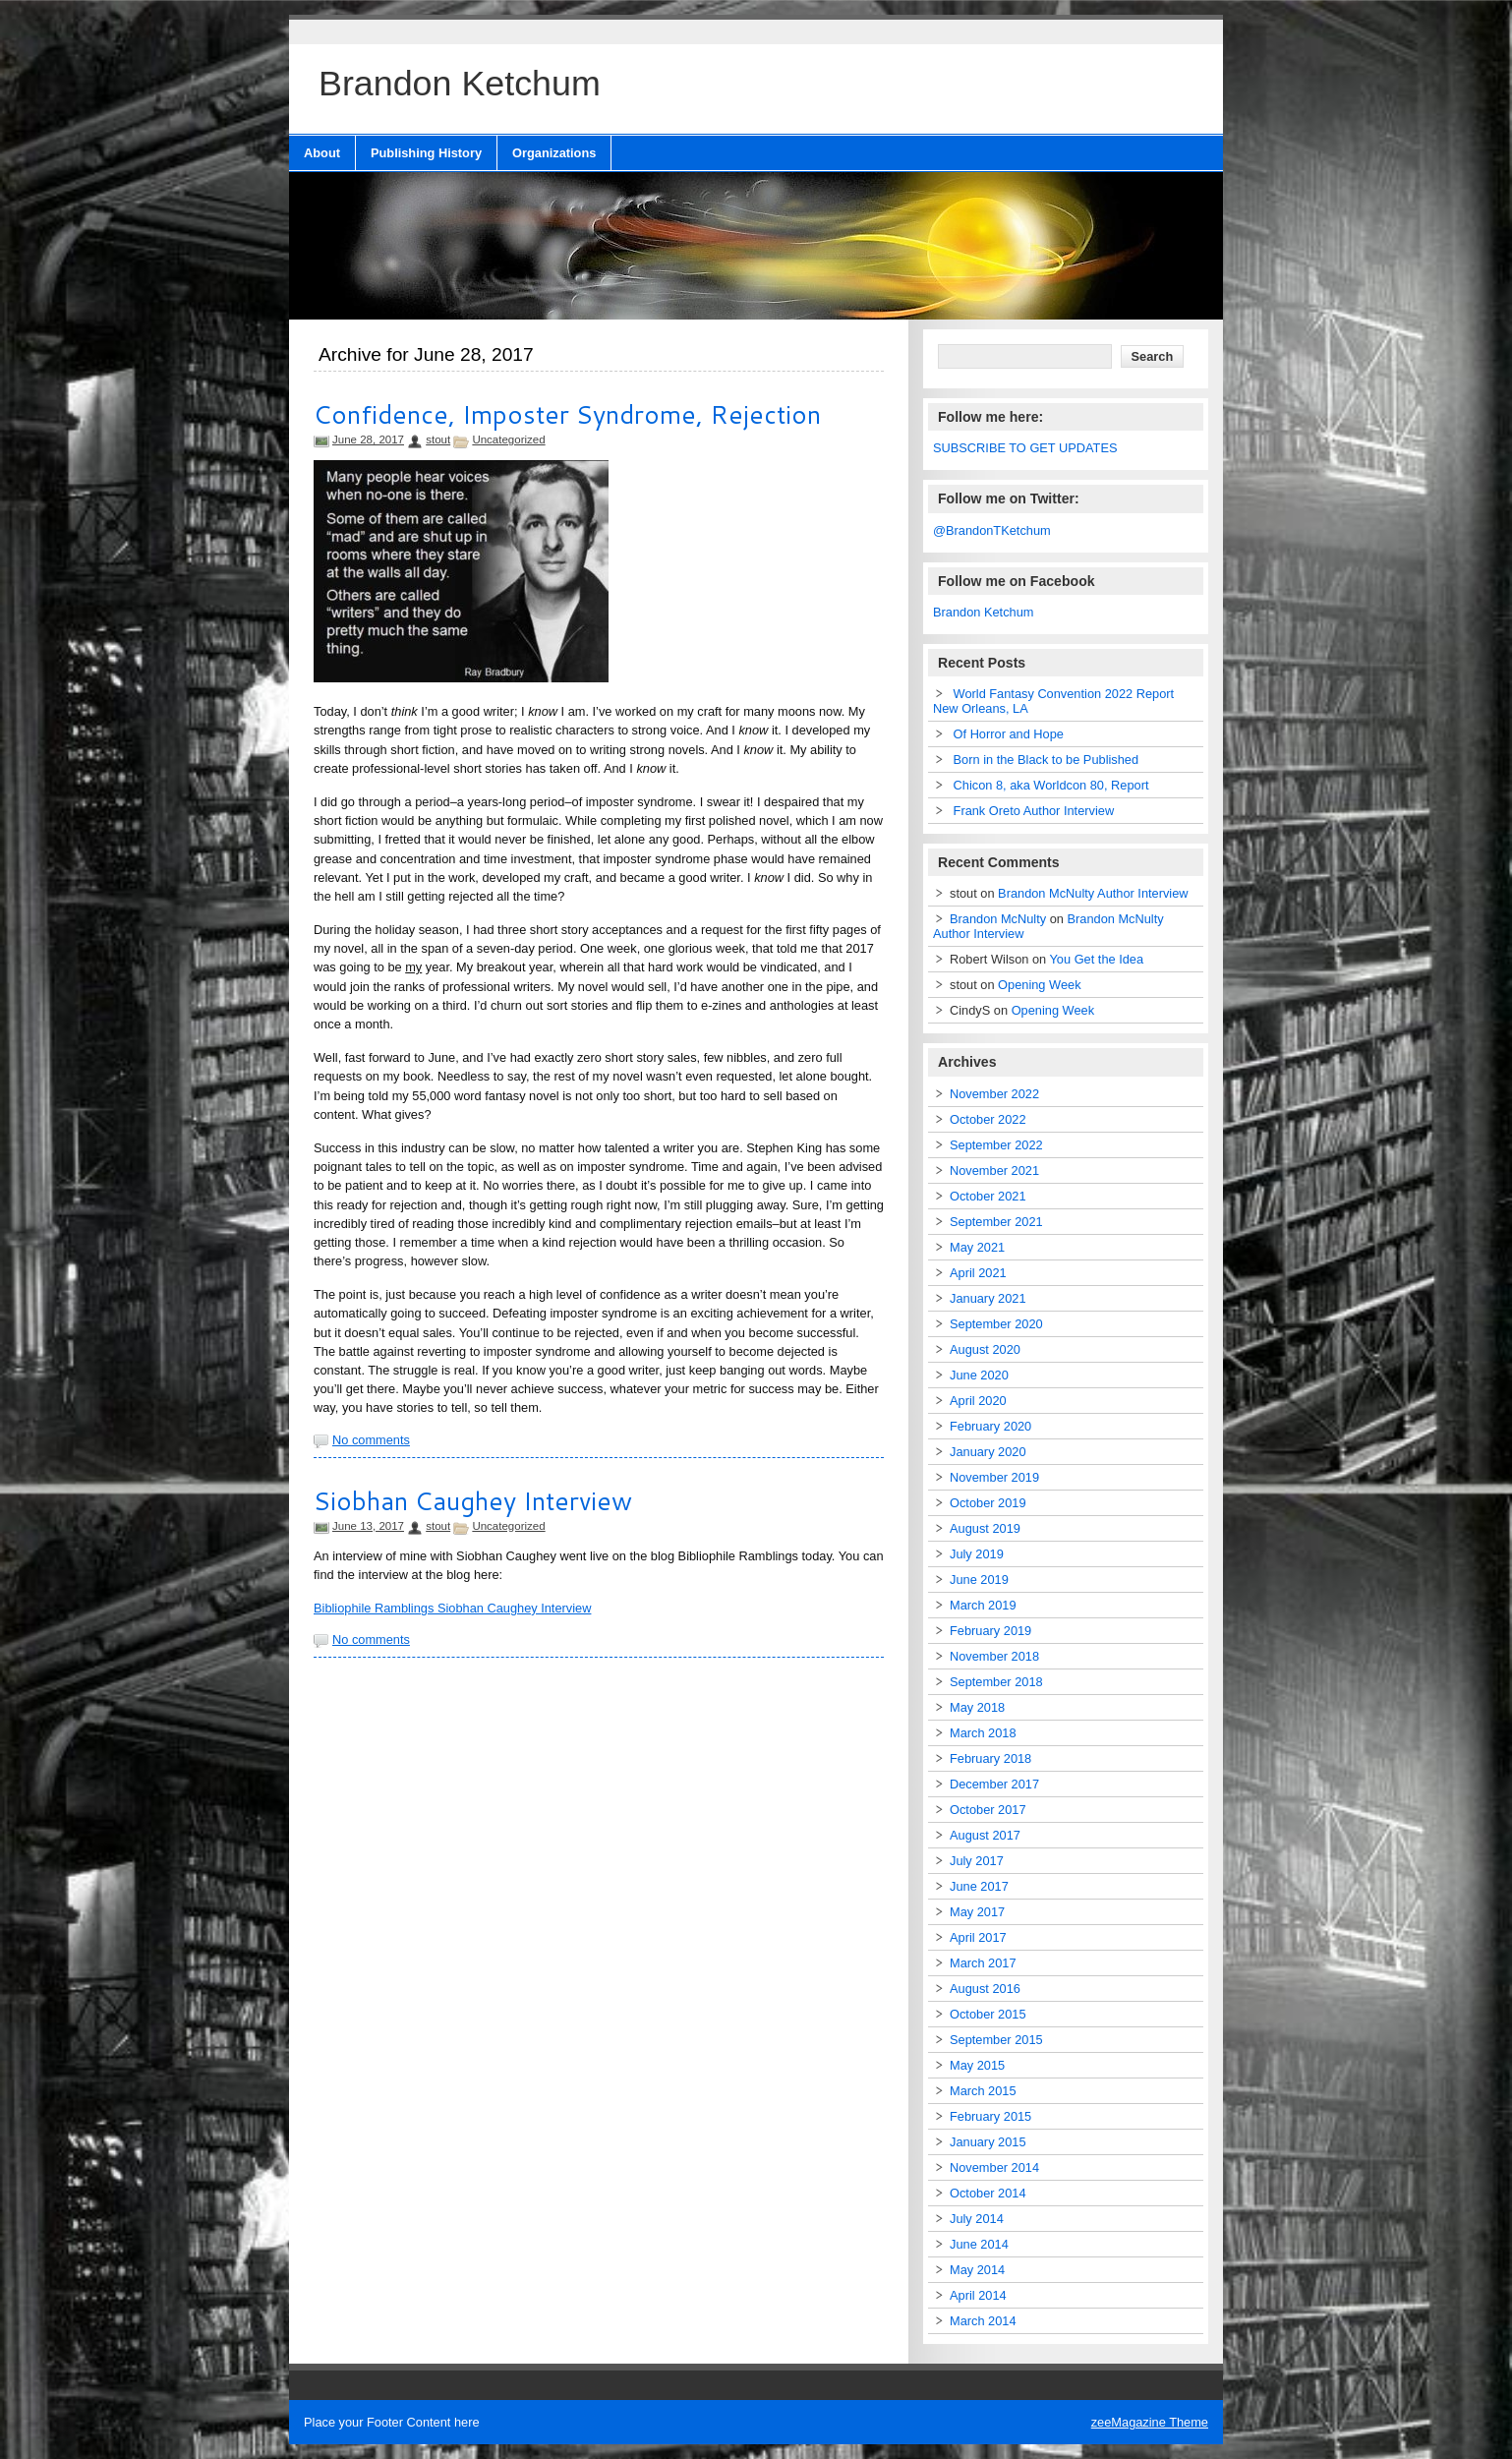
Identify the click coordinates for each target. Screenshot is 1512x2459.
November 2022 (994, 1093)
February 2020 (990, 1426)
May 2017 (977, 1911)
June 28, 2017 (368, 439)
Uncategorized (508, 439)
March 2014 (983, 2320)
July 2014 (977, 2218)
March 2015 (983, 2090)
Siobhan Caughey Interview (473, 1500)
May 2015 (977, 2065)
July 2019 (977, 1554)
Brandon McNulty (998, 918)
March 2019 (983, 1605)
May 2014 (977, 2269)
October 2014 (988, 2193)
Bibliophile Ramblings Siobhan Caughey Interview (452, 1608)
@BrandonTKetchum (992, 530)
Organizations (554, 153)
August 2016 (985, 1988)
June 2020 (979, 1375)
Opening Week (1039, 984)
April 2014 (978, 2295)
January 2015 (988, 2142)
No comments (371, 1440)
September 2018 (996, 1681)
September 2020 (996, 1324)
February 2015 (990, 2116)
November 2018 (994, 1656)
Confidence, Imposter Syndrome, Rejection (567, 414)
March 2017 (983, 1963)
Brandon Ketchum (983, 612)
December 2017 (994, 1784)
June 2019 (979, 1579)
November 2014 (994, 2167)
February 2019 (990, 1630)
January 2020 (988, 1451)
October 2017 (988, 1809)
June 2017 (979, 1886)
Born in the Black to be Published (1046, 759)
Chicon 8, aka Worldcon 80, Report (1051, 785)
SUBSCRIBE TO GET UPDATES (1025, 447)
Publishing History (426, 153)
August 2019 (985, 1528)
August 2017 (985, 1835)
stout (438, 439)
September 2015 (996, 2039)
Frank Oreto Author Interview (1034, 810)
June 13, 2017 (368, 1526)
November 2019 (994, 1477)
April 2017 (978, 1937)
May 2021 (977, 1247)
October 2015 (988, 2014)
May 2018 (977, 1707)
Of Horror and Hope (1009, 734)
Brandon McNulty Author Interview (1093, 893)
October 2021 (988, 1196)
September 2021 (996, 1221)
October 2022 (988, 1119)
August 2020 (985, 1349)
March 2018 (983, 1733)
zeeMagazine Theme (1149, 2422)
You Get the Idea (1097, 959)
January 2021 (988, 1298)
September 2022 (996, 1145)
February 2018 (990, 1758)
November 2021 (994, 1170)
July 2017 (977, 1860)
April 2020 (978, 1400)
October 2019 (988, 1502)
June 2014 (979, 2244)
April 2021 (978, 1272)
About (322, 153)
